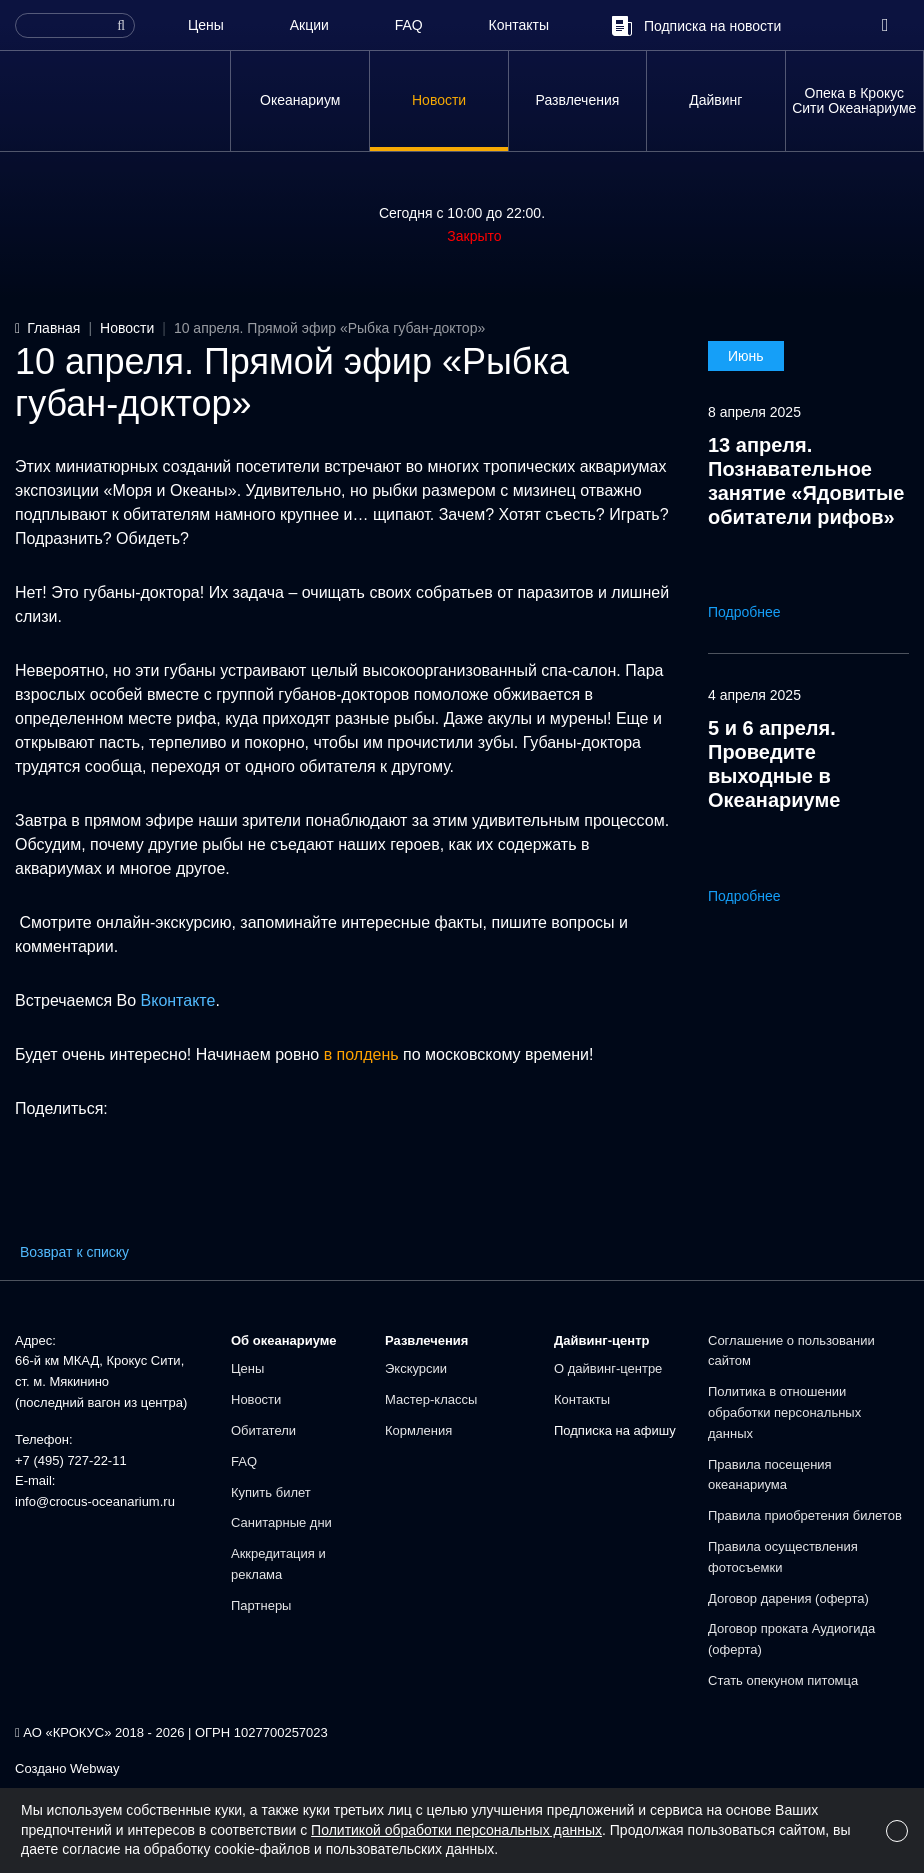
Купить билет (271, 1492)
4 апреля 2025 (754, 695)
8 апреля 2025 (754, 412)
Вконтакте (178, 1000)
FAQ (409, 25)
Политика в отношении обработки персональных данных (784, 1412)
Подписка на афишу (615, 1430)
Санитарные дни (281, 1522)
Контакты (519, 25)
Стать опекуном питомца (783, 1680)
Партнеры (261, 1605)
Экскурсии (416, 1368)
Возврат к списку (74, 1252)
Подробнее (758, 612)
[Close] (897, 1831)
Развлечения (578, 100)
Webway (95, 1768)
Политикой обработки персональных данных (456, 1830)
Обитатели (263, 1430)
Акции (309, 25)
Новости (439, 100)
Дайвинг (715, 100)
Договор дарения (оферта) (788, 1598)
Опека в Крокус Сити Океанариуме (854, 100)
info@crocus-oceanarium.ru (95, 1501)
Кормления (418, 1430)
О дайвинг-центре (608, 1368)
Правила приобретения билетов (805, 1515)
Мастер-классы (431, 1399)
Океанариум (300, 100)
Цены (206, 25)
